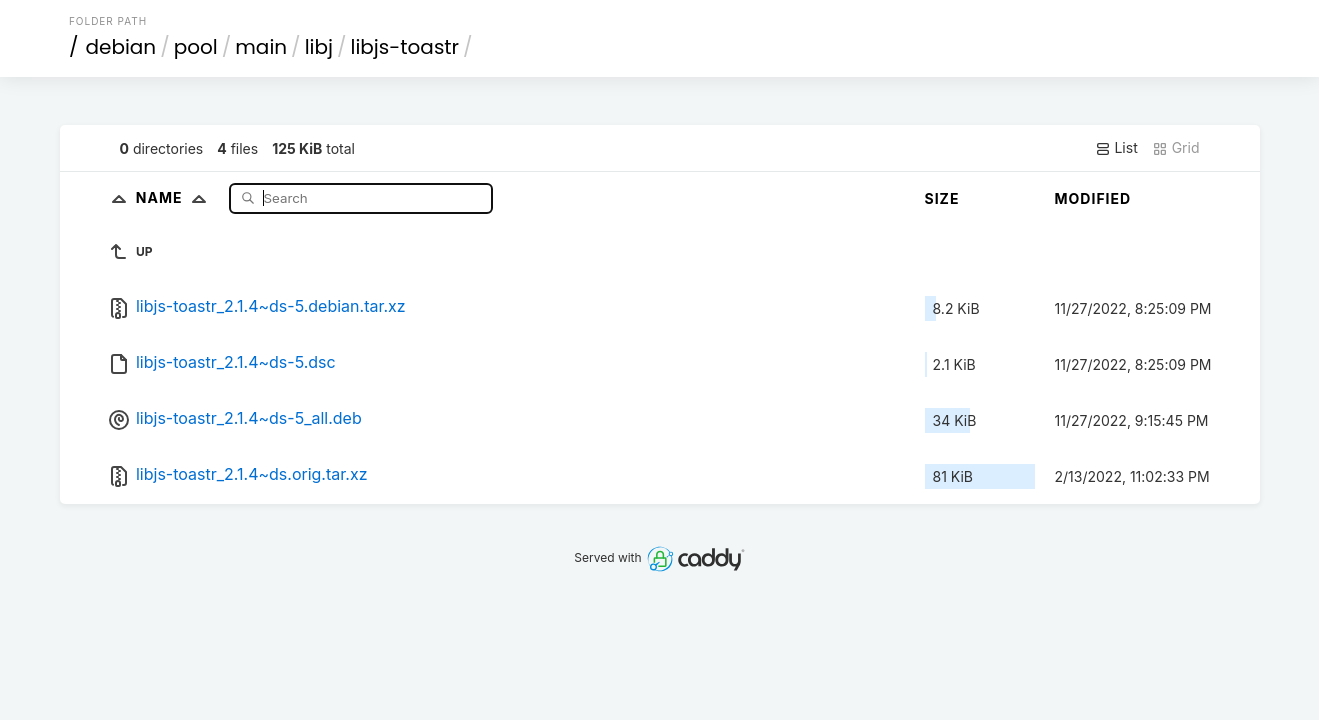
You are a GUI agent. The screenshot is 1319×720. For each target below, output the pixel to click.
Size (942, 198)
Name (175, 197)
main (261, 47)
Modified (1093, 198)
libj (319, 47)
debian (120, 47)
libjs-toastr (405, 47)
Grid (1176, 148)
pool (196, 47)
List (1116, 148)
